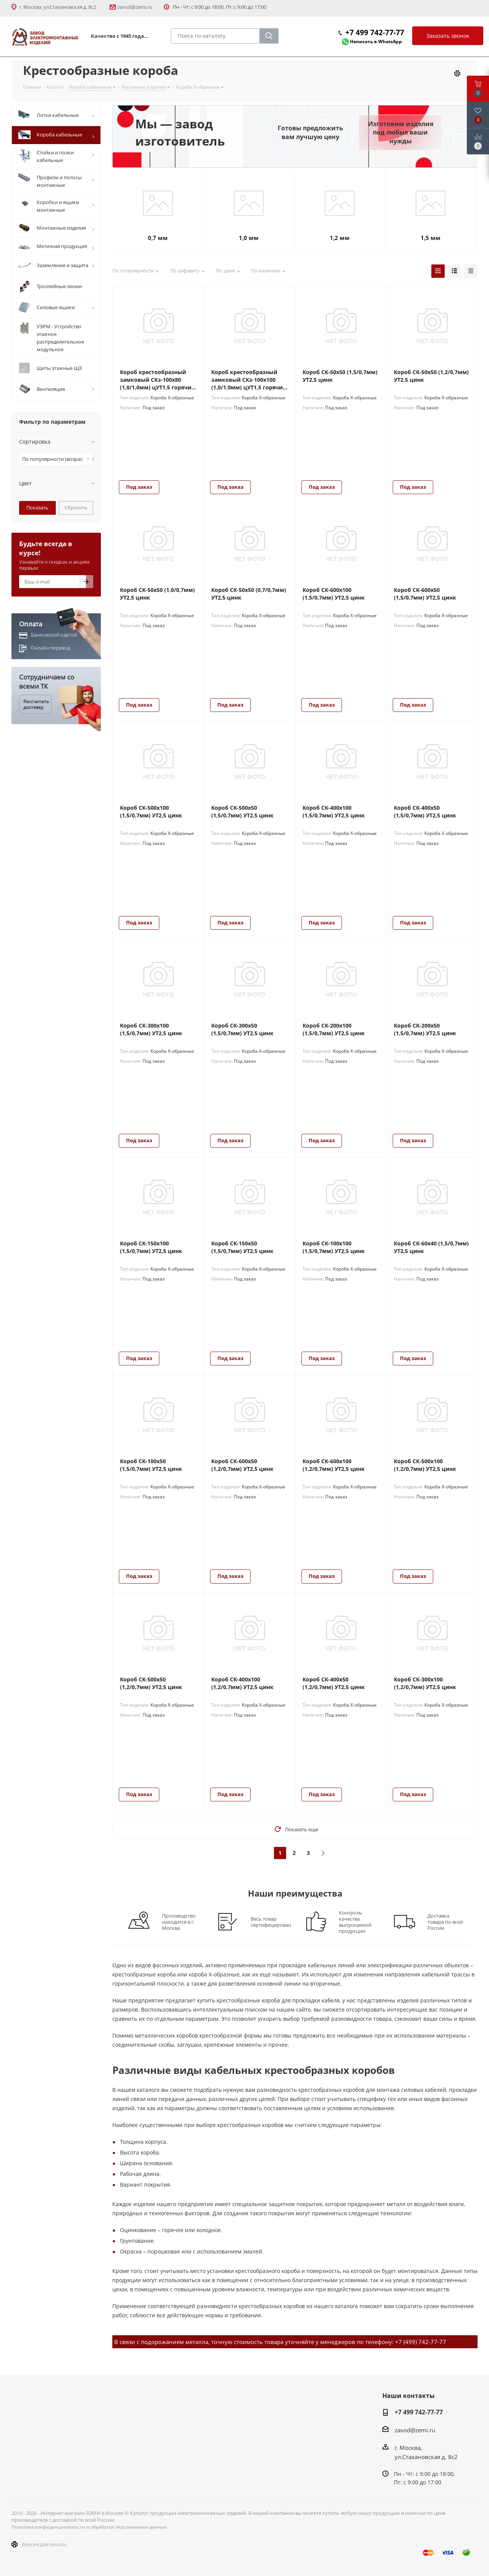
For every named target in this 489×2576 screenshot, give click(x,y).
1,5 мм (430, 238)
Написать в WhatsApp (376, 41)
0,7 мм (158, 238)
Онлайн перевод (50, 647)
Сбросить (76, 507)
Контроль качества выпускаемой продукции (355, 1922)
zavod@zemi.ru (134, 6)
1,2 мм (340, 238)
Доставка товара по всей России (445, 1922)
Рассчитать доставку (36, 704)
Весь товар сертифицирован (271, 1922)
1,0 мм (249, 238)
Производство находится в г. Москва (179, 1922)
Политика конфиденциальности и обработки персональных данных (89, 2527)
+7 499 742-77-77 (374, 32)
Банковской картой (54, 634)
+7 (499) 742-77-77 (420, 2342)
